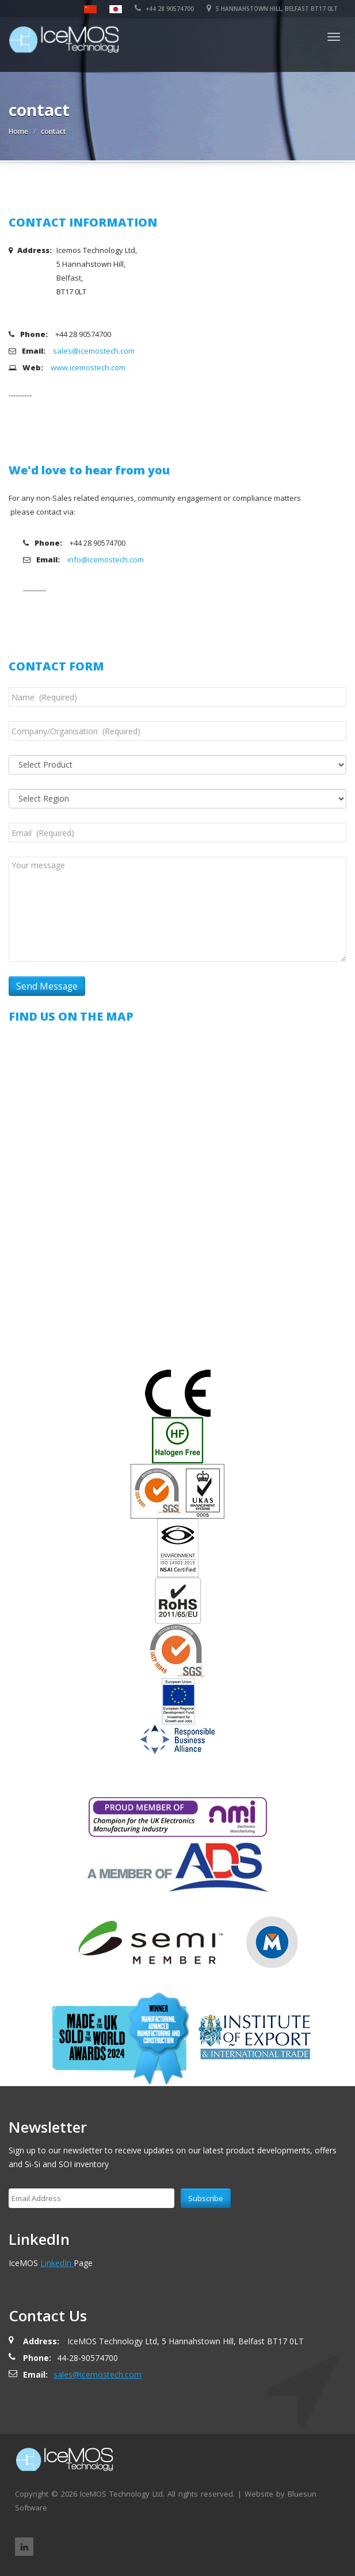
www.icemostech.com (88, 367)
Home (18, 131)
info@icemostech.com (105, 559)
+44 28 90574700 (164, 9)
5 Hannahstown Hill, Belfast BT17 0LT (272, 9)
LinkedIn (57, 2262)
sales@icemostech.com (94, 351)
